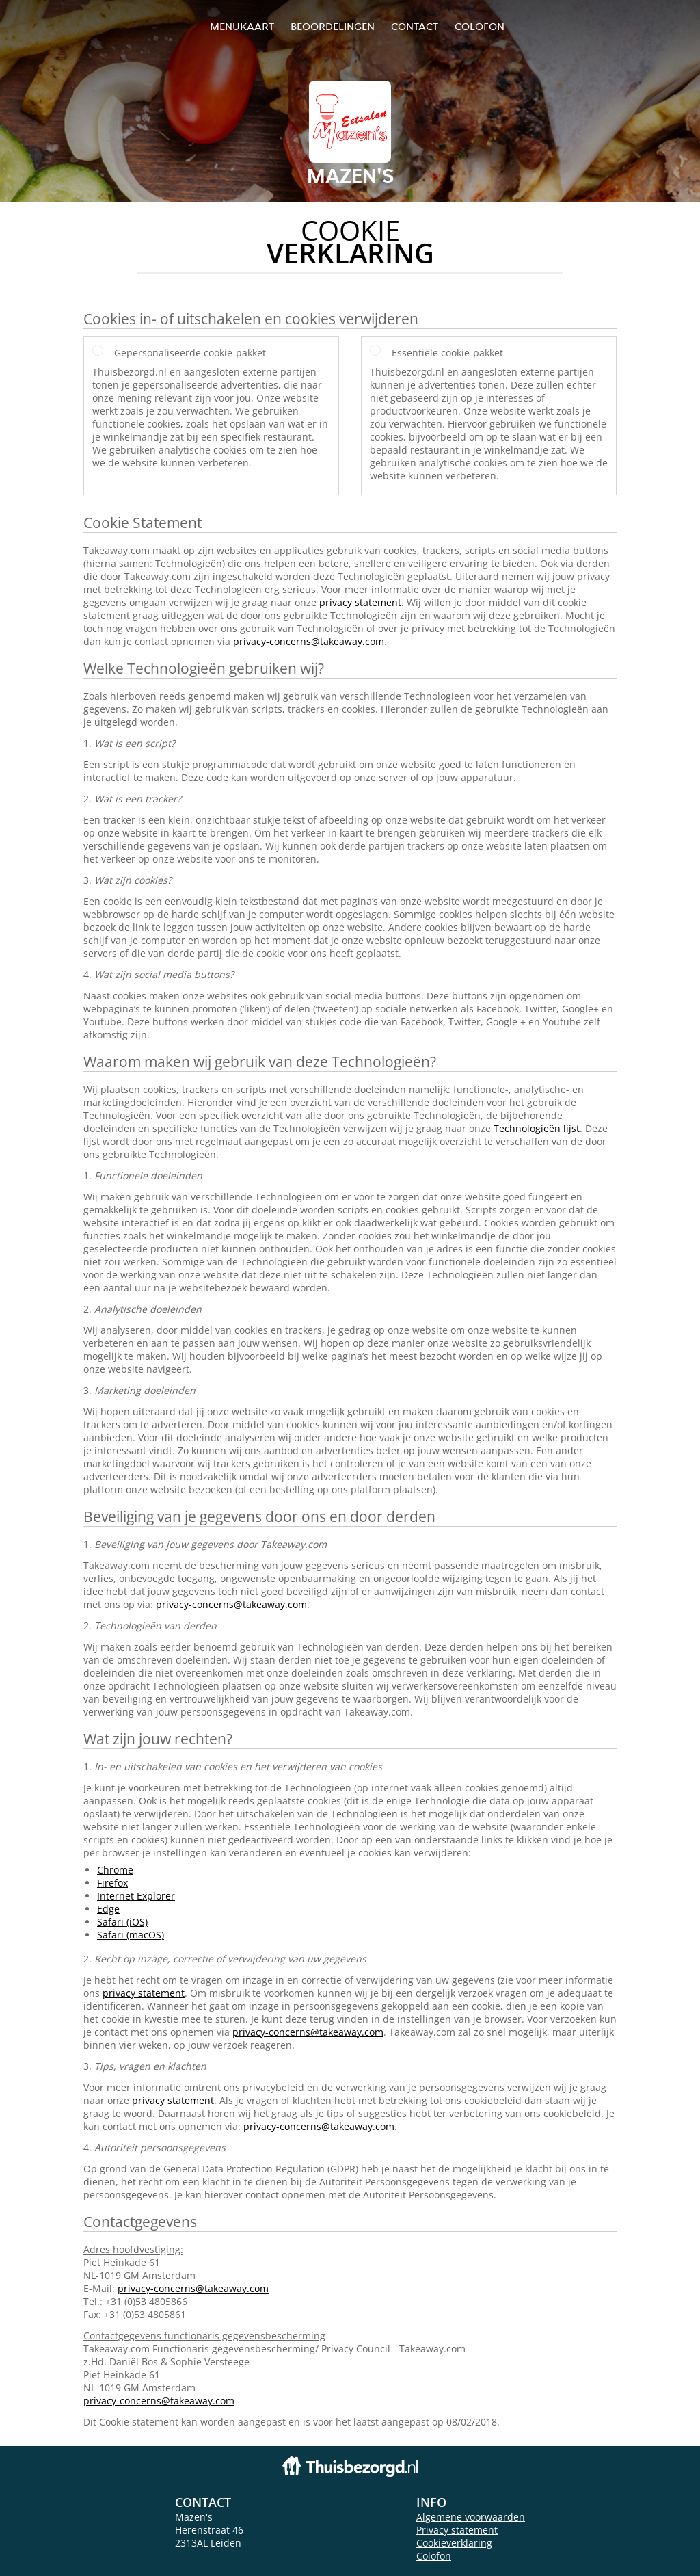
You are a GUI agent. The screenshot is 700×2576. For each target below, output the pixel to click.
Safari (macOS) (130, 1934)
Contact (414, 26)
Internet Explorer (136, 1895)
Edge (108, 1908)
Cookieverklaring (454, 2542)
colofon (479, 26)
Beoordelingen (333, 26)
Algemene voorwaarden (470, 2516)
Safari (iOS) (122, 1921)
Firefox (112, 1882)
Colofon (433, 2555)
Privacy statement (457, 2529)
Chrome (115, 1869)
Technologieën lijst (537, 1128)
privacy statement (360, 602)
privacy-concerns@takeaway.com (308, 641)
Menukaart (242, 26)
